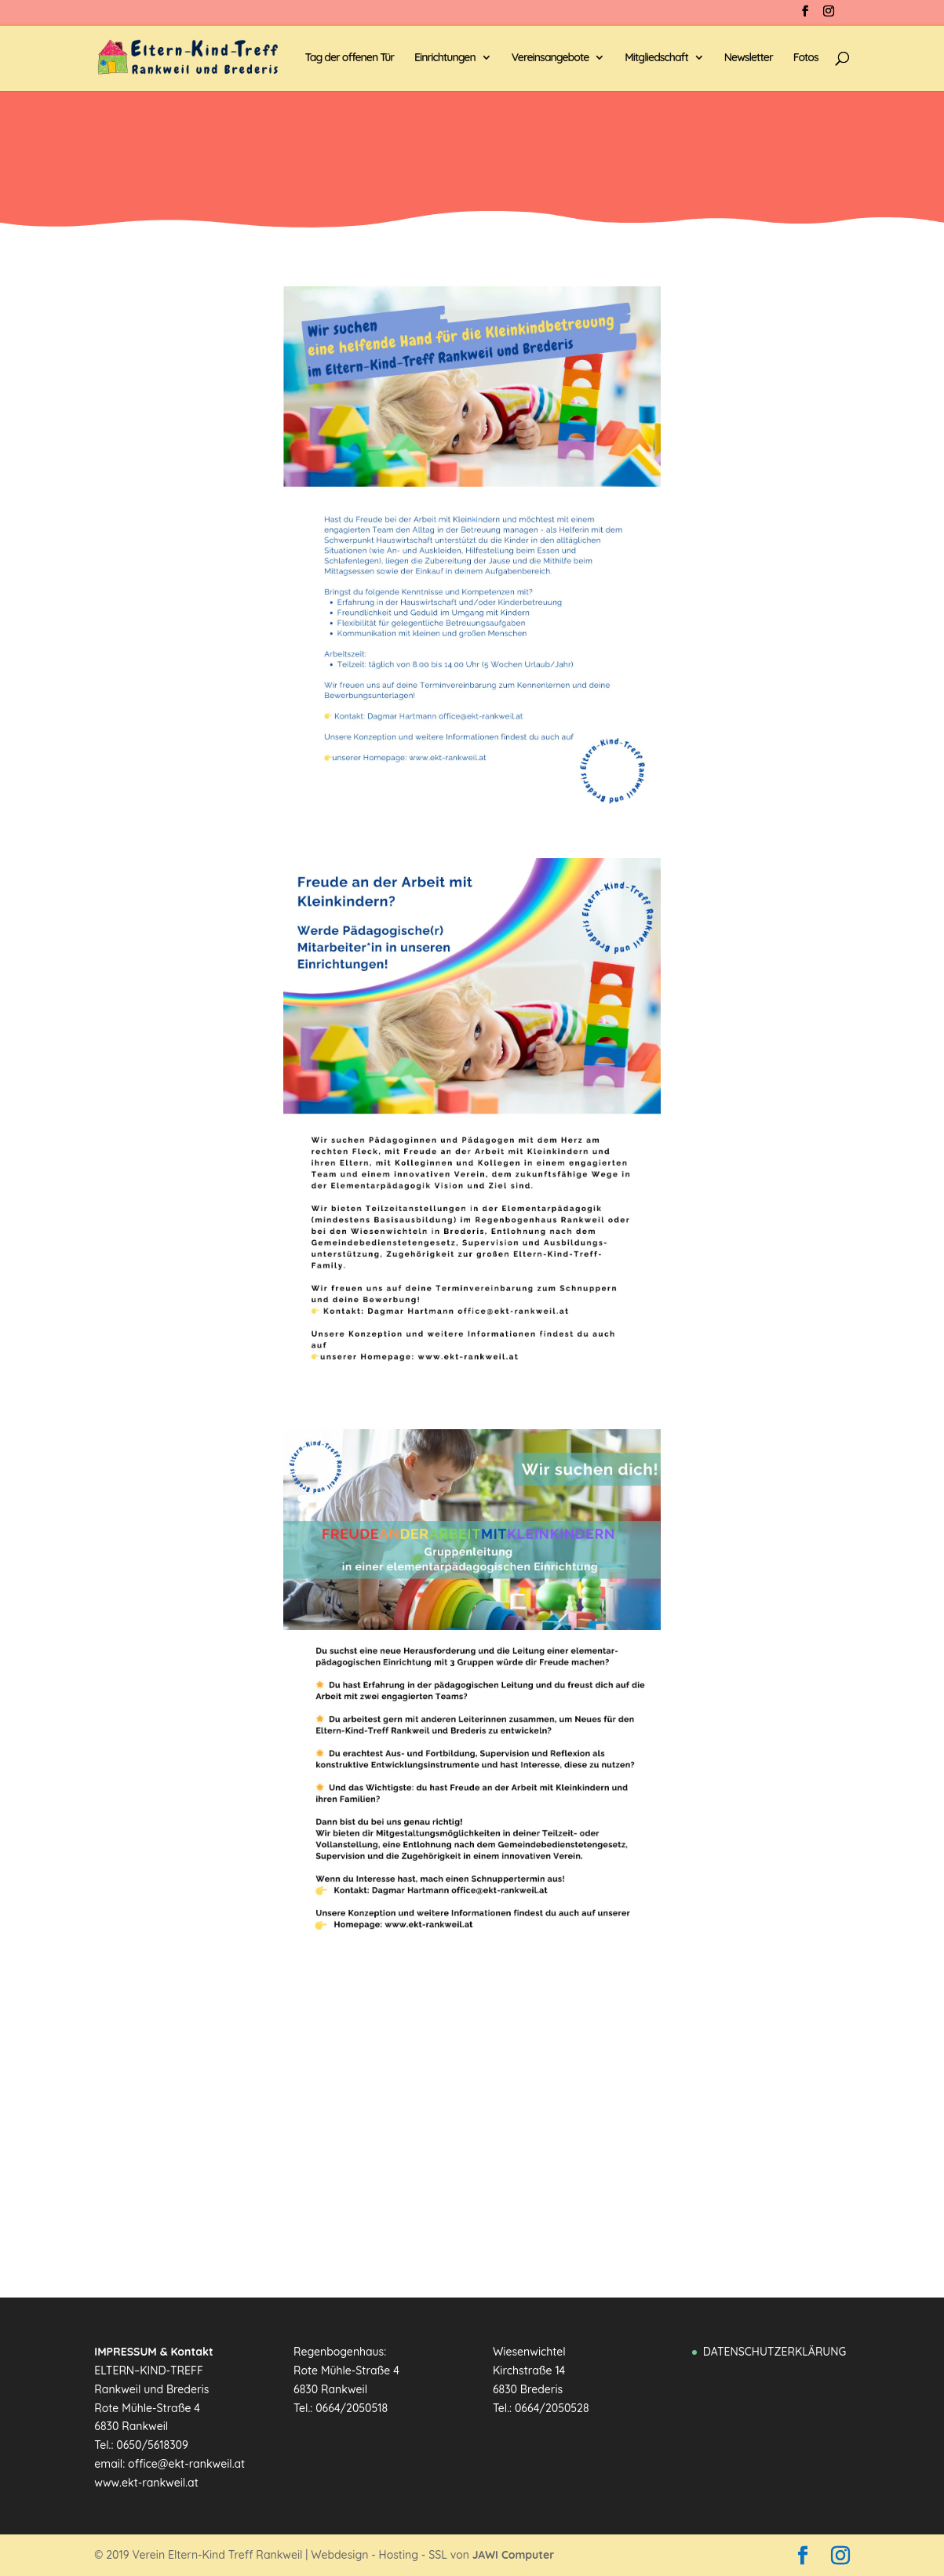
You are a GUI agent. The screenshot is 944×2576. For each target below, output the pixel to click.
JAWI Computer (513, 2555)
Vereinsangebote (550, 58)
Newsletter (748, 58)
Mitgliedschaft (656, 58)
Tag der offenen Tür (349, 58)
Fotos (805, 58)
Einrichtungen (445, 58)
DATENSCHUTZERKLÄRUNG (774, 2352)
